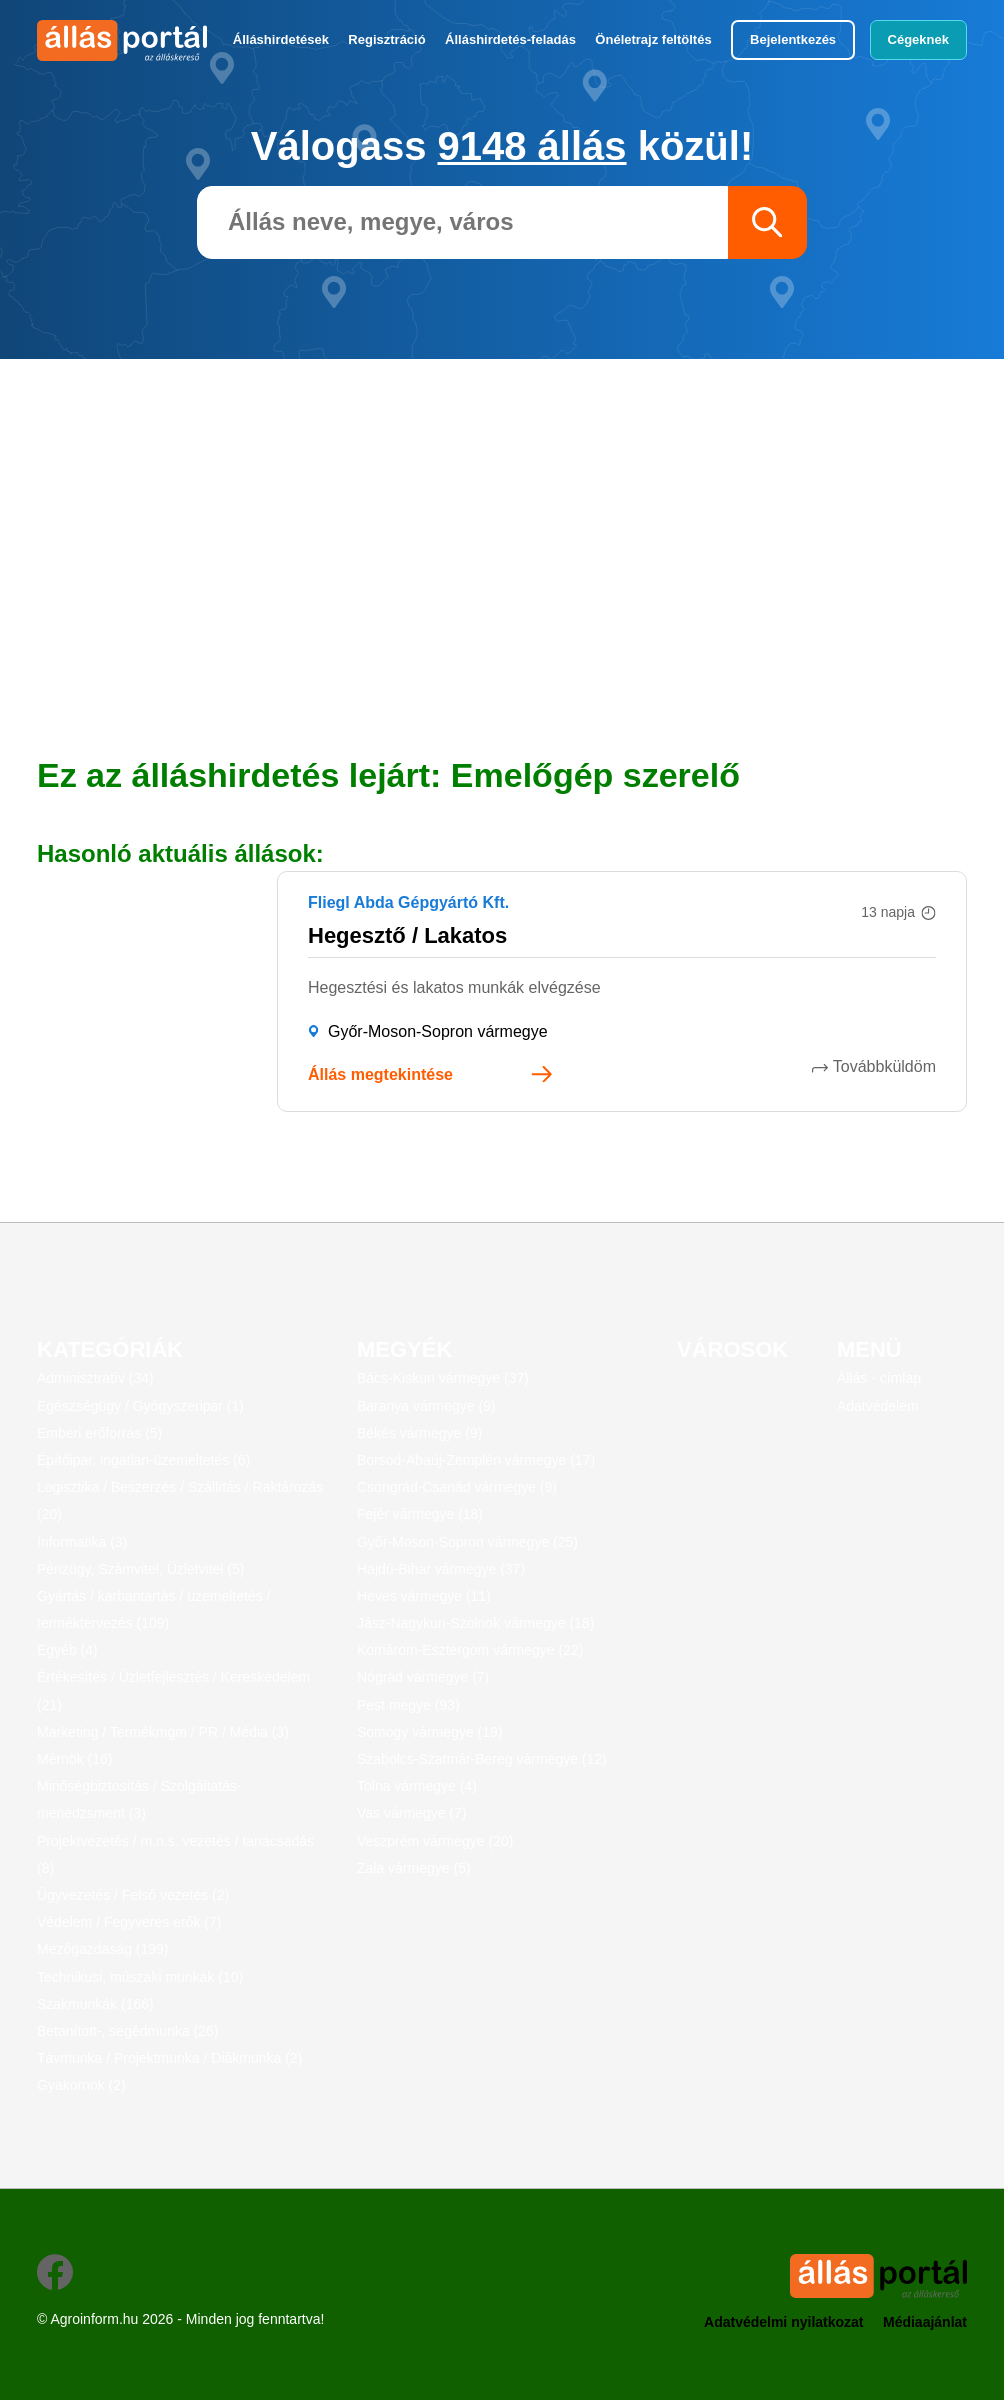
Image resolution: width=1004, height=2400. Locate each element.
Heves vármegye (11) (424, 1596)
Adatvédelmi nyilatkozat (784, 2322)
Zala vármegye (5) (414, 1868)
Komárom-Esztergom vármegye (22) (470, 1650)
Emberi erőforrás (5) (99, 1433)
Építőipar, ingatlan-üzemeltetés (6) (143, 1460)
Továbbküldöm (884, 1066)
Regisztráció (386, 39)
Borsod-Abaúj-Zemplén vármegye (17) (476, 1460)
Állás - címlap (879, 1378)
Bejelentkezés (793, 39)
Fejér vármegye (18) (420, 1514)
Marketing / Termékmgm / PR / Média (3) (163, 1732)
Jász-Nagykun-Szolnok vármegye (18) (475, 1623)
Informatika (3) (82, 1542)
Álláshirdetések (281, 39)
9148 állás (532, 146)
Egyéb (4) (67, 1650)
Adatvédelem (878, 1406)
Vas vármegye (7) (411, 1813)
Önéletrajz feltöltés (653, 39)
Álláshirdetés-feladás (510, 39)
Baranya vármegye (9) (426, 1406)
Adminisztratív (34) (95, 1378)
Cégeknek (918, 39)
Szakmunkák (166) (95, 2004)
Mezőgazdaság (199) (103, 1949)
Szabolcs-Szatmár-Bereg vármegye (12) (482, 1759)
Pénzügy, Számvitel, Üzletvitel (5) (140, 1569)
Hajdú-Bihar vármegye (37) (441, 1569)
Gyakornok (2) (81, 2085)
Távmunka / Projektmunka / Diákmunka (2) (169, 2058)
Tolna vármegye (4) (417, 1786)
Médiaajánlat (925, 2322)
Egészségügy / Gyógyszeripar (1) (140, 1406)
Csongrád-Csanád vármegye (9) (457, 1487)
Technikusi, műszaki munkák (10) (140, 1977)
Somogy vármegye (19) (430, 1732)
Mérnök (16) (74, 1759)
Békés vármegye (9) (419, 1433)
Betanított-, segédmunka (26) (127, 2031)
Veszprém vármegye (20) (435, 1841)
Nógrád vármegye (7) (423, 1677)
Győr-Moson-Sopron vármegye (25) (467, 1542)
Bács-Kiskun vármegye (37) (443, 1378)
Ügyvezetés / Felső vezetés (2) (133, 1895)
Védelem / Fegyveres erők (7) (129, 1922)
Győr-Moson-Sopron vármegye (438, 1031)
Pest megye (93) (408, 1705)
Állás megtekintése (380, 1074)
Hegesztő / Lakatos (407, 935)
